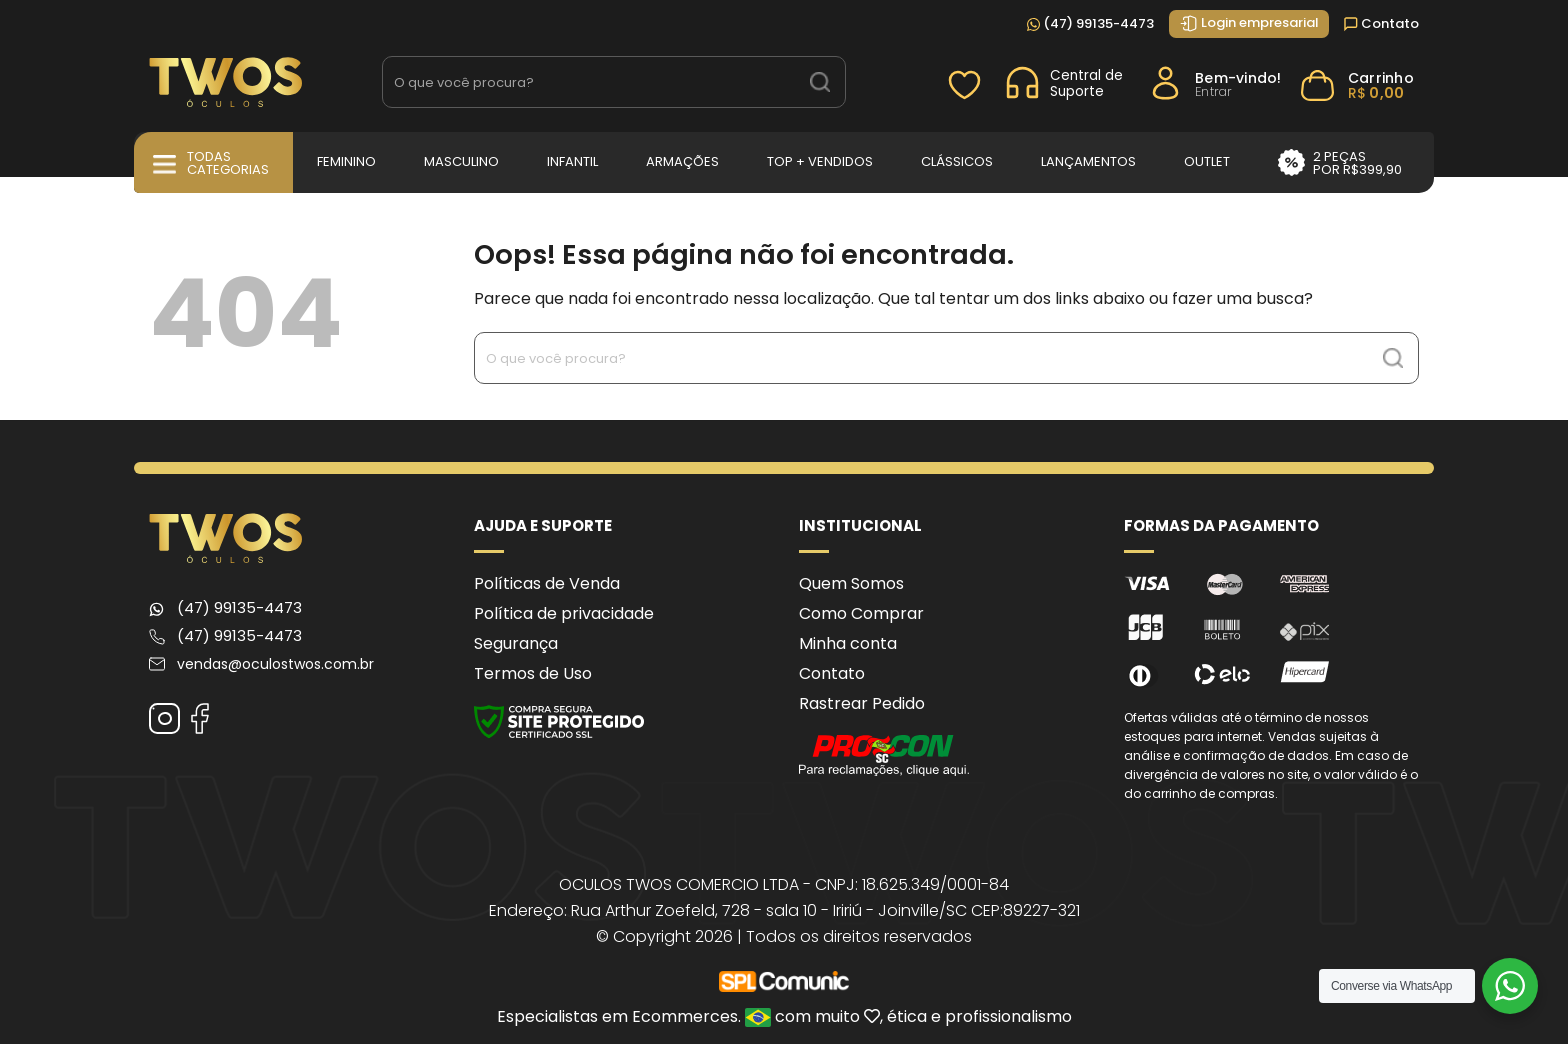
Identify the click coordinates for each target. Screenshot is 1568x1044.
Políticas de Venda (547, 583)
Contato (1381, 23)
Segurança (516, 643)
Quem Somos (851, 583)
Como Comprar (861, 613)
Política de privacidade (564, 613)
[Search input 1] (590, 82)
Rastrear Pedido (862, 703)
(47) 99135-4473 (1090, 23)
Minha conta (848, 643)
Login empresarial (1249, 23)
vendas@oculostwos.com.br (275, 664)
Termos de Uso (533, 673)
